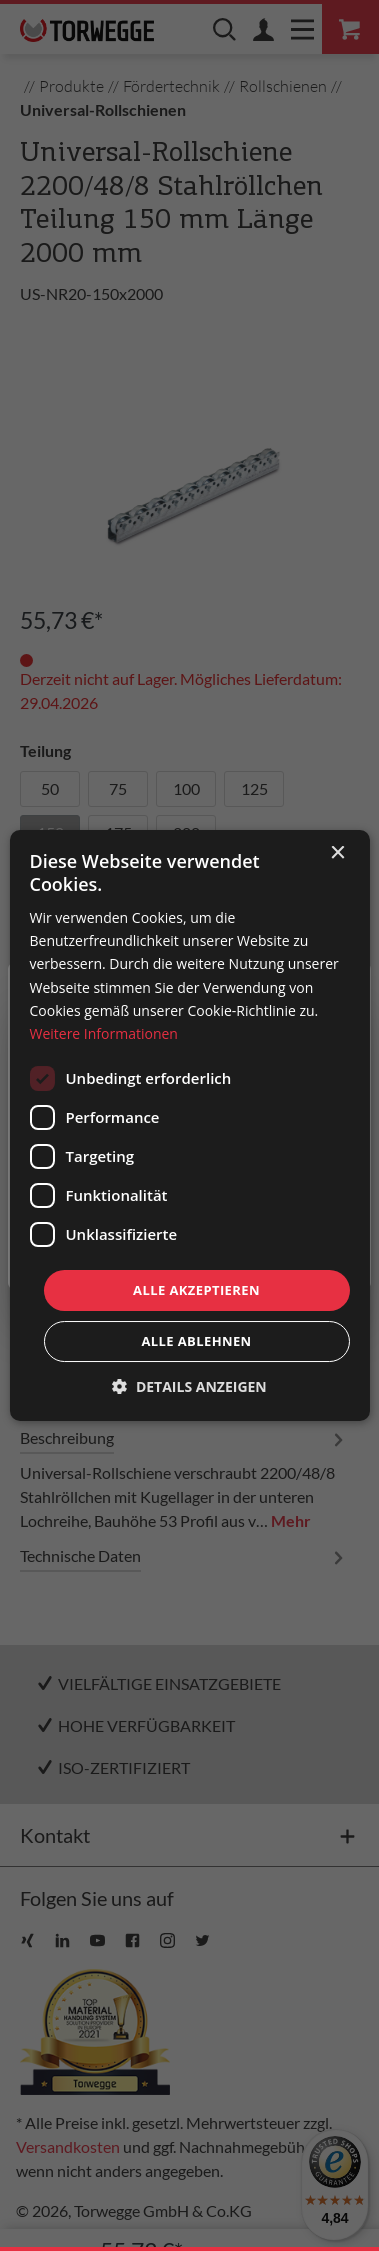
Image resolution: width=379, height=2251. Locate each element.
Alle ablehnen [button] (196, 1341)
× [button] (337, 853)
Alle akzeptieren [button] (196, 1290)
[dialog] (189, 1126)
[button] (189, 1386)
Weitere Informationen (103, 1033)
